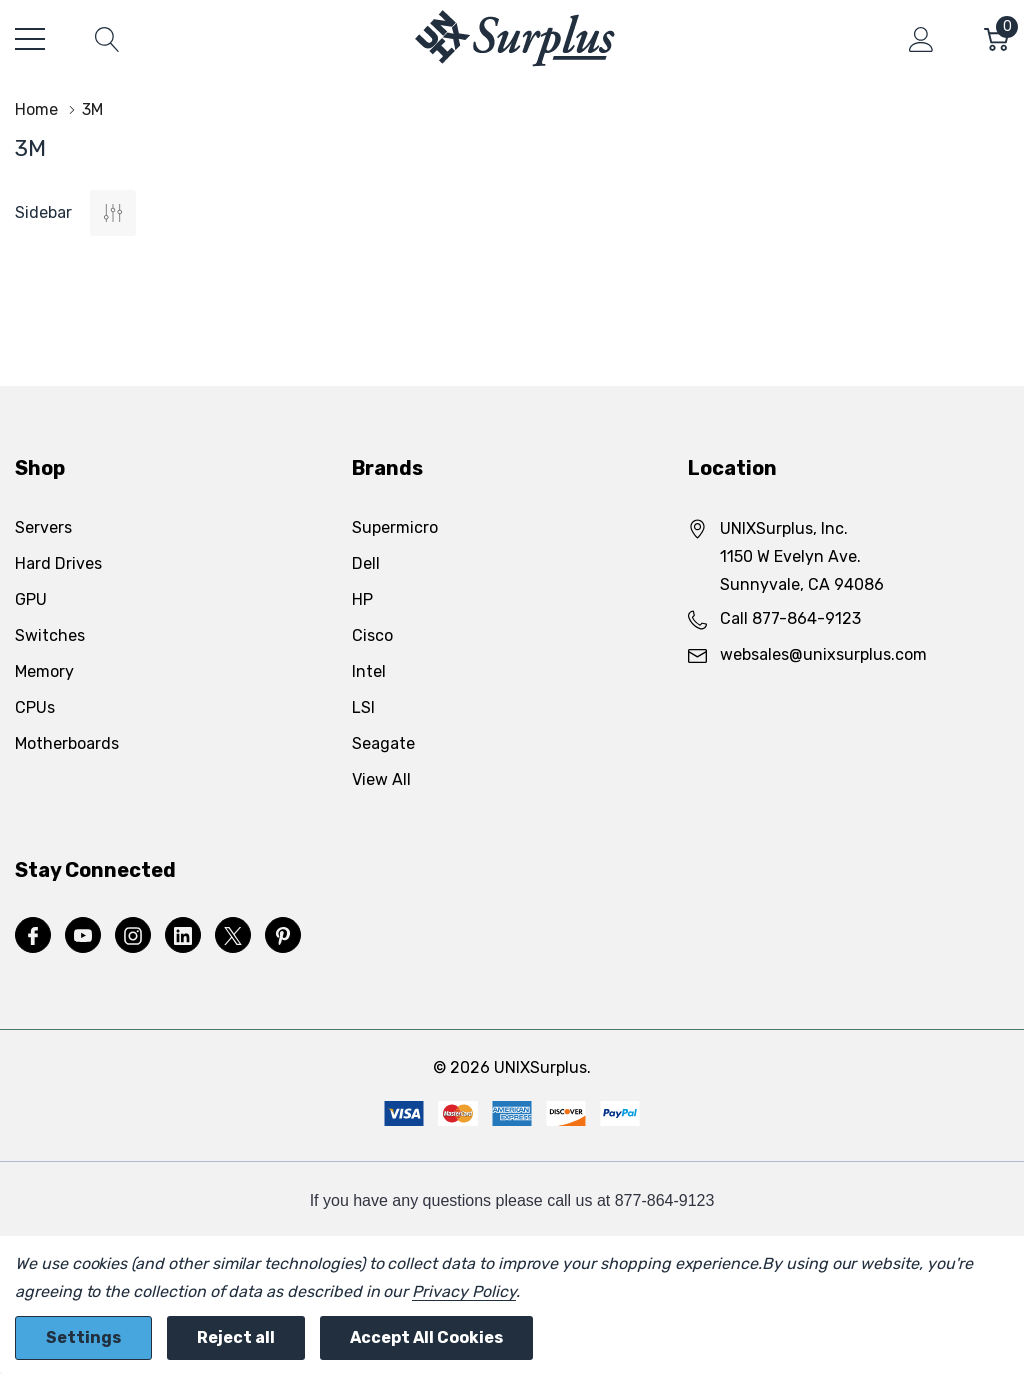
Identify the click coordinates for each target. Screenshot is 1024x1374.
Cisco (372, 635)
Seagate (383, 743)
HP (362, 599)
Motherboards (67, 743)
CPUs (35, 707)
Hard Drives (58, 563)
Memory (44, 671)
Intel (369, 671)
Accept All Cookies (426, 1337)
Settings (83, 1337)
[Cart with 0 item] (996, 39)
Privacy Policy (463, 1291)
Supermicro (395, 527)
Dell (366, 563)
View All (381, 779)
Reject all (236, 1337)
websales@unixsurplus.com (823, 654)
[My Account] (921, 39)
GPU (31, 599)
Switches (50, 635)
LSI (363, 707)
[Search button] (107, 39)
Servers (43, 527)
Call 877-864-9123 (790, 618)
